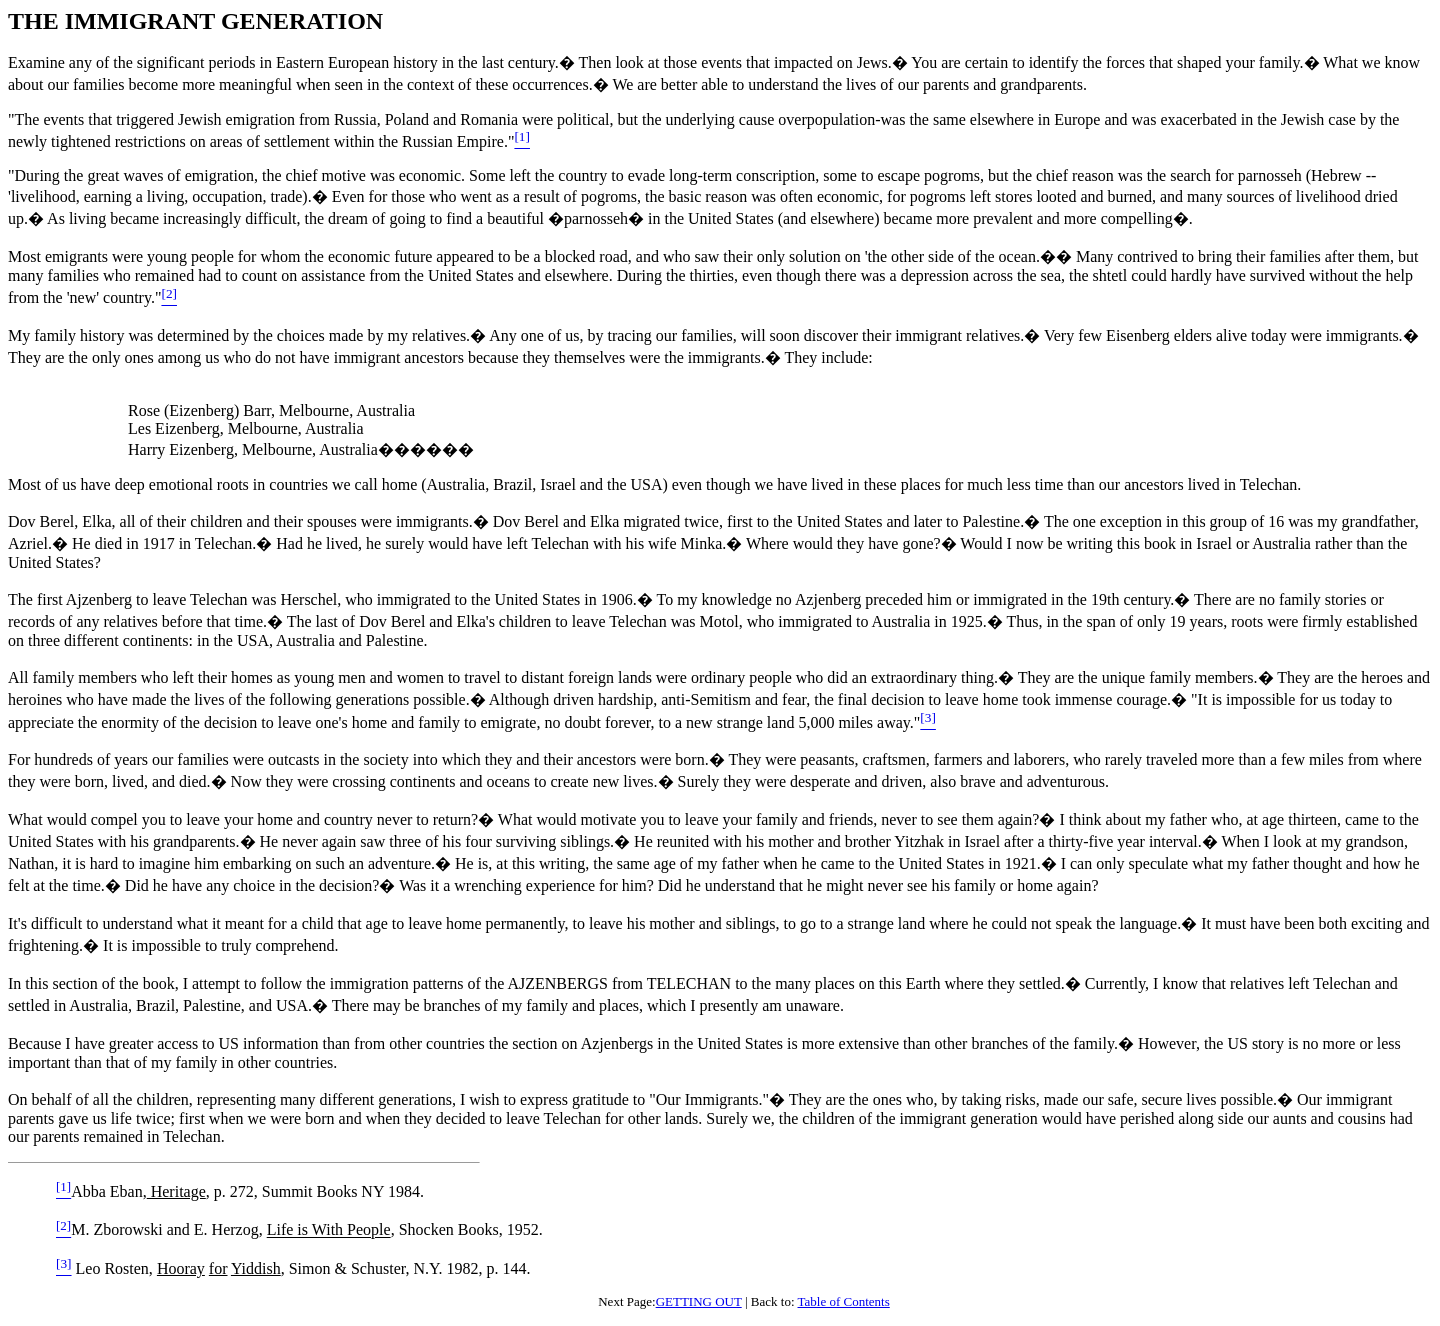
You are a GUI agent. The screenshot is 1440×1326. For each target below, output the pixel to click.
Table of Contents (844, 1301)
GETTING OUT (699, 1301)
